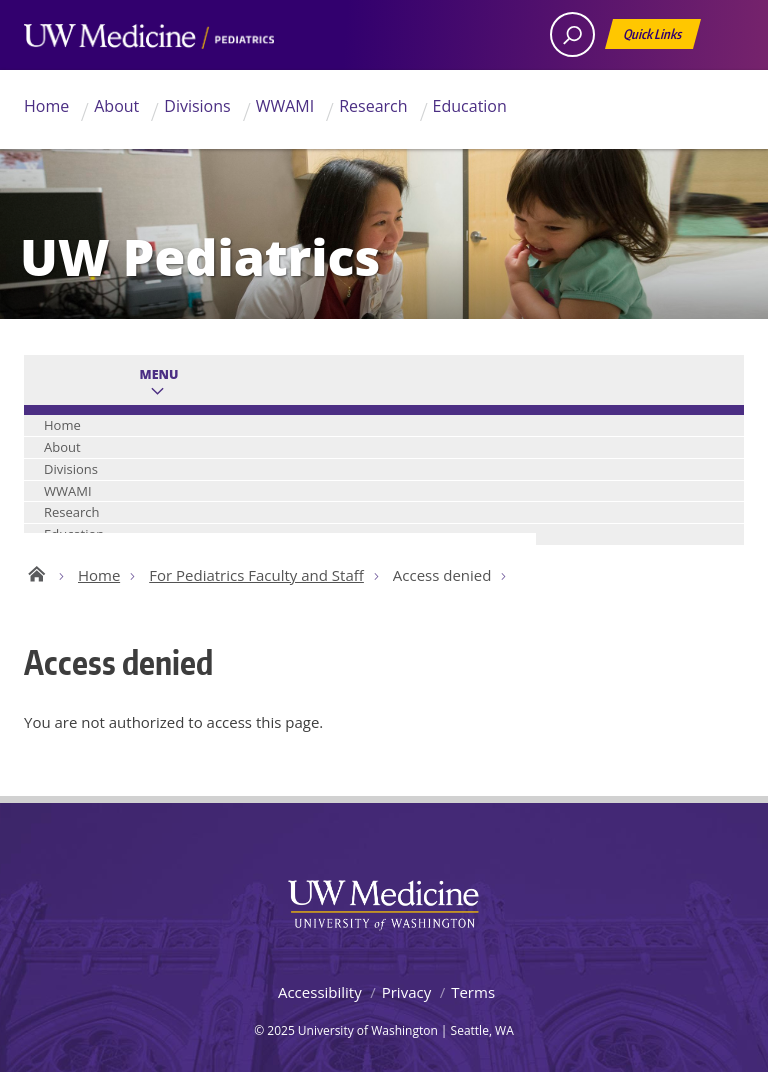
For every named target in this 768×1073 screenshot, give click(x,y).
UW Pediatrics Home (36, 571)
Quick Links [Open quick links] (654, 37)
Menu (159, 374)
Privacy (406, 992)
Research (373, 106)
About (116, 106)
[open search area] (572, 34)
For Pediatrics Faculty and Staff (256, 575)
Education (470, 106)
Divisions (197, 106)
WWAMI (285, 106)
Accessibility (320, 992)
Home (46, 106)
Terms (473, 992)
